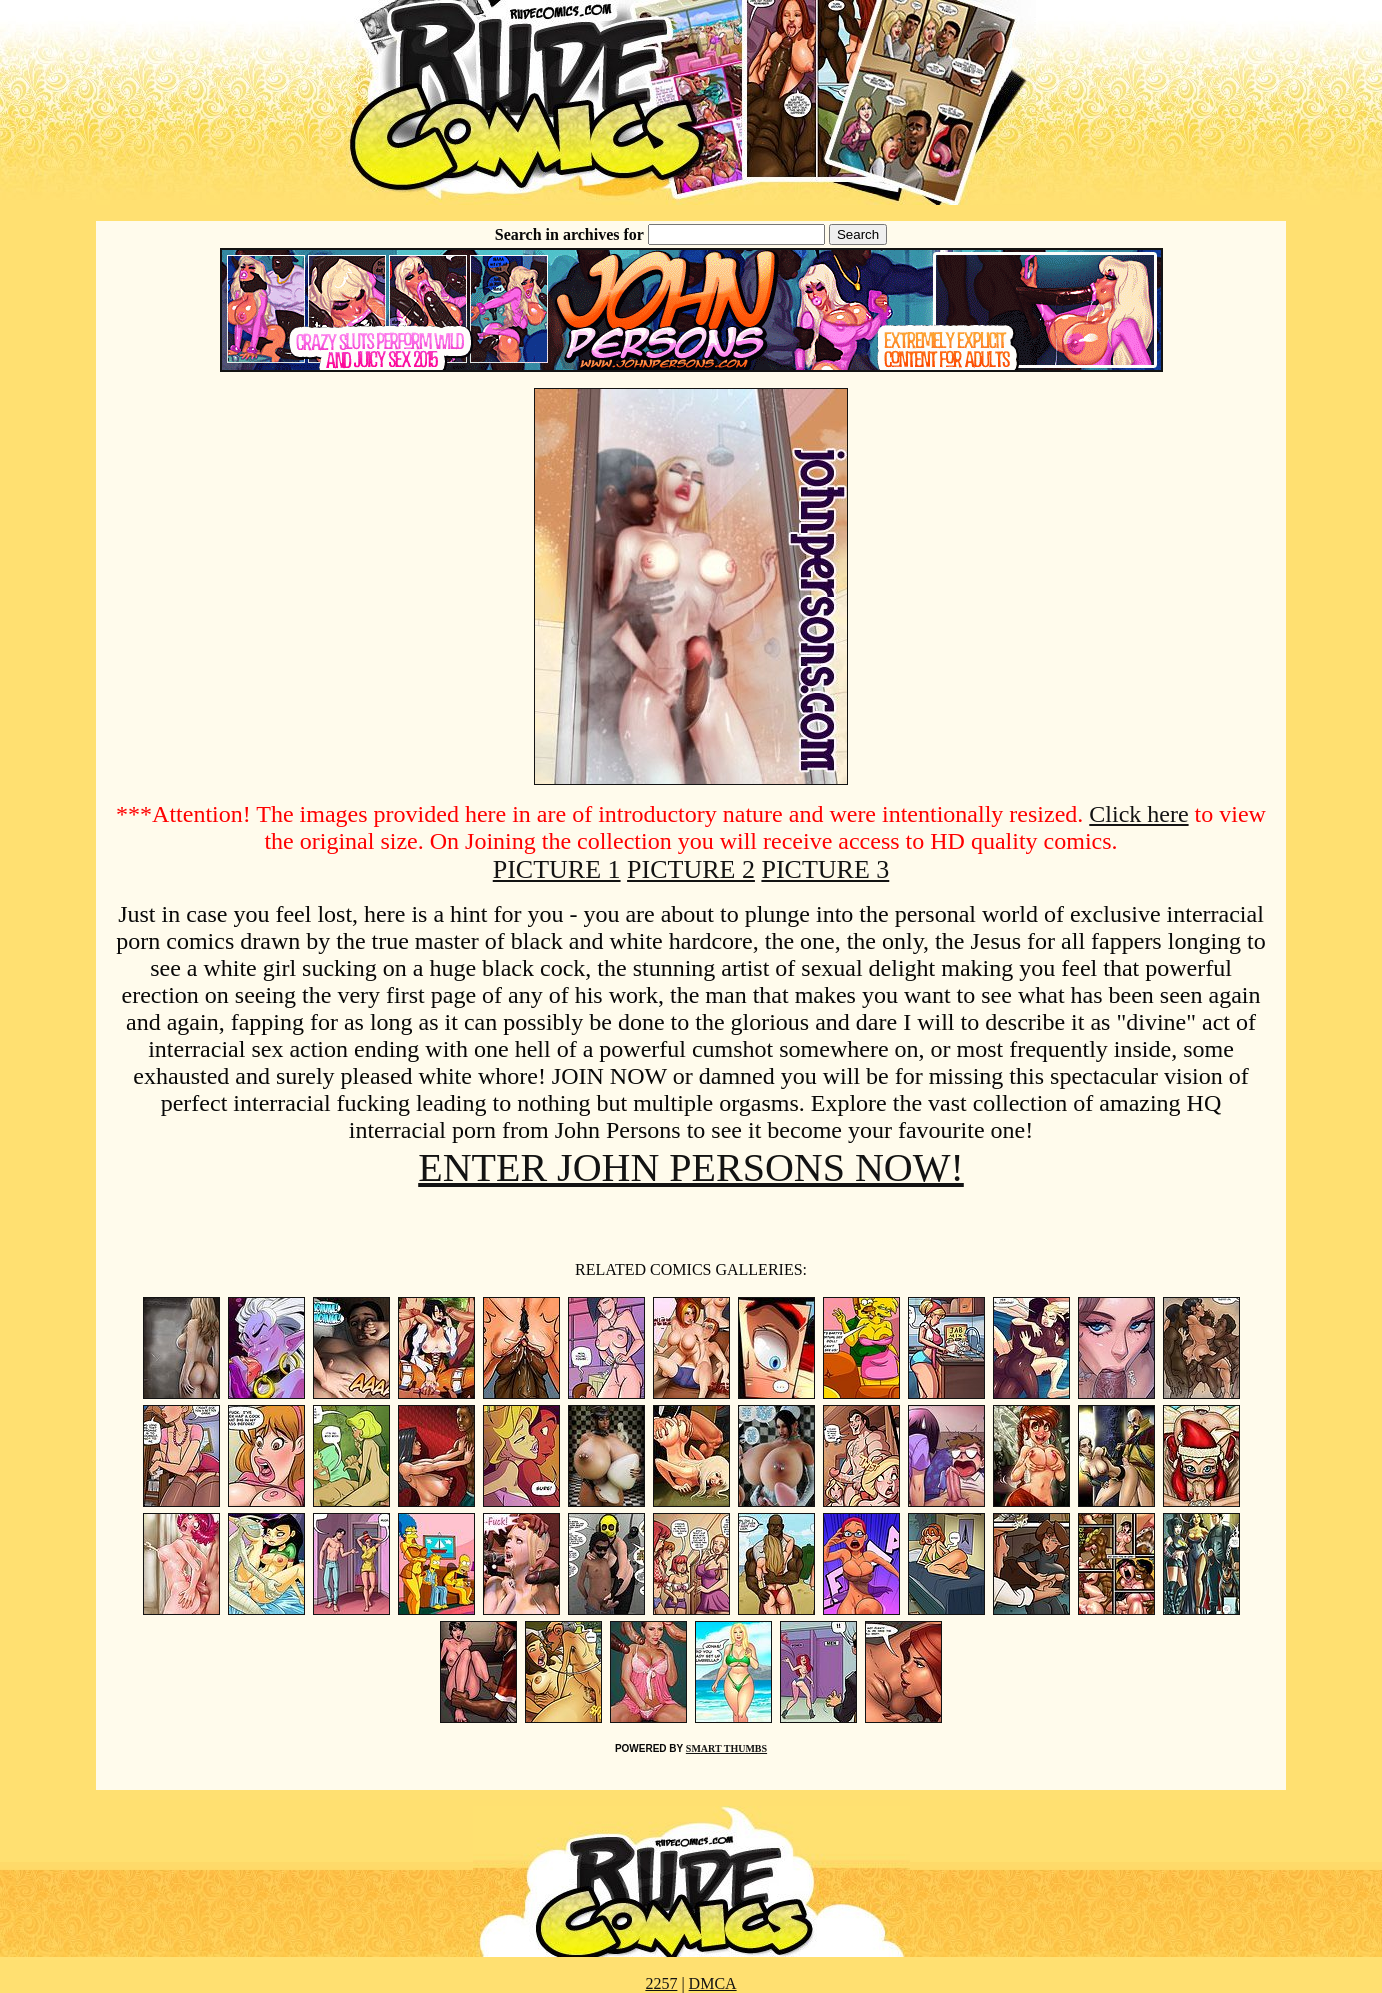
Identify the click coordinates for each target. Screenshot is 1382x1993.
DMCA (713, 1983)
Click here (1138, 814)
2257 (661, 1983)
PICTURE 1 (557, 869)
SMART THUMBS (726, 1748)
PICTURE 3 (825, 869)
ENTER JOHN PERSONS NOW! (691, 1167)
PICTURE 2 (691, 869)
